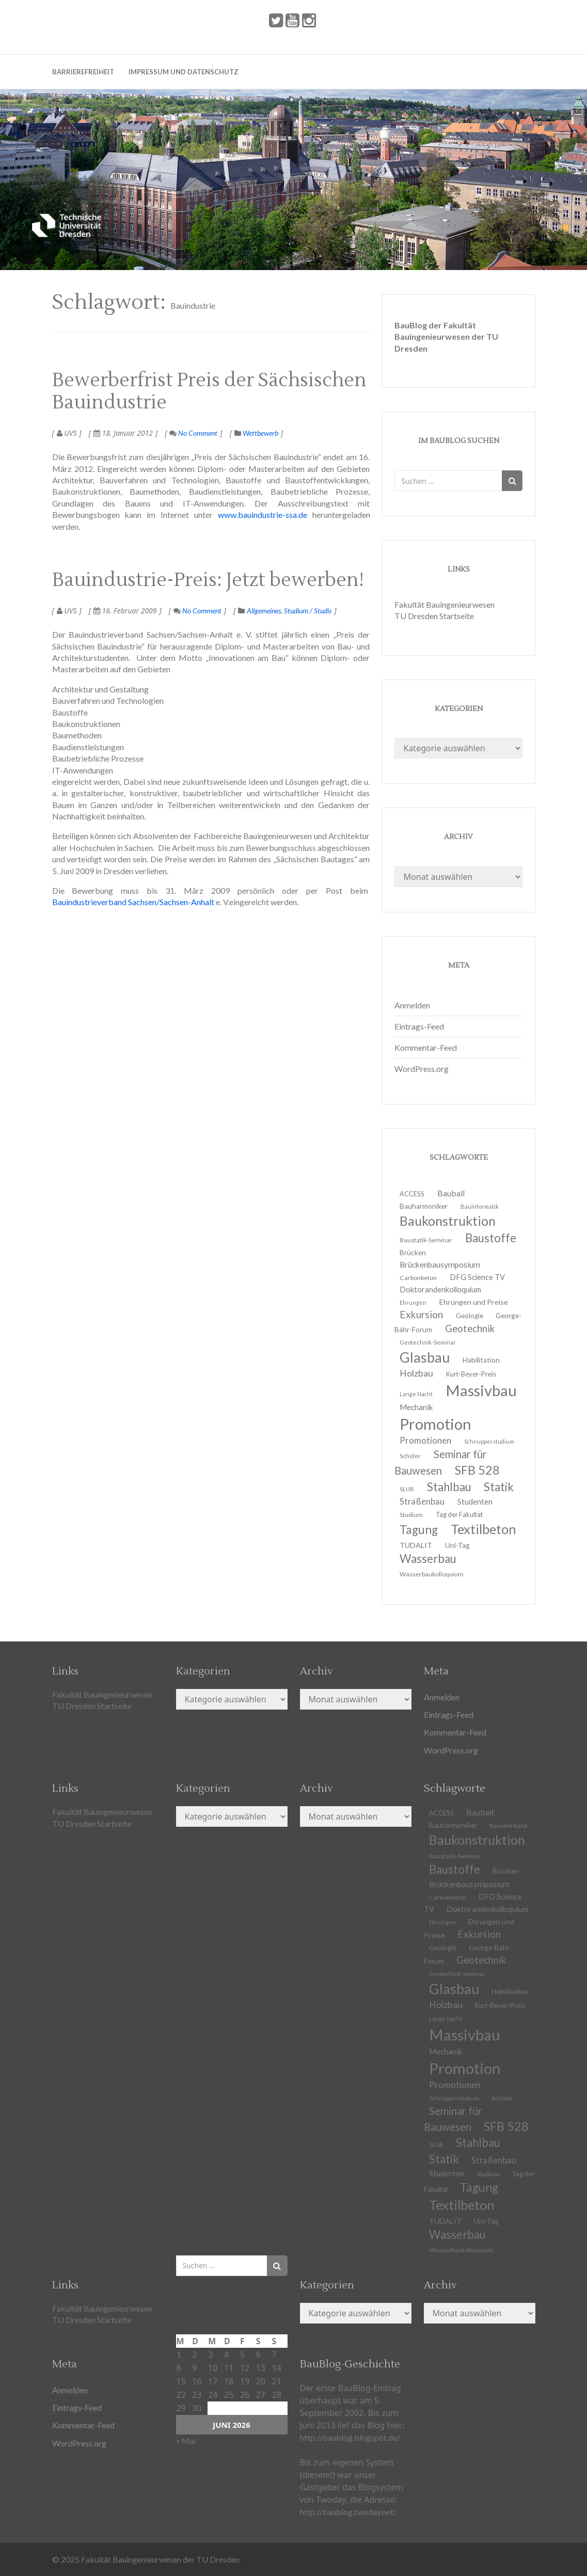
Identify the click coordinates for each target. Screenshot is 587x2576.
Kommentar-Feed (425, 1047)
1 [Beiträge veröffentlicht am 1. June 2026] (179, 2354)
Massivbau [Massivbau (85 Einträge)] (481, 1390)
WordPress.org (421, 1068)
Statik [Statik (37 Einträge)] (499, 1487)
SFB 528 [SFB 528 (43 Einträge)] (477, 1470)
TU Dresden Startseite (434, 616)
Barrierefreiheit (83, 72)
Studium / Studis (307, 610)
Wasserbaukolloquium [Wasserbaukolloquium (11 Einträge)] (432, 1574)
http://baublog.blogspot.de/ (350, 2437)
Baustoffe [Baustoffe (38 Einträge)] (490, 1238)
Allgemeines (264, 610)
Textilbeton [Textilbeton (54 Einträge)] (483, 1529)
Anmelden (412, 1005)
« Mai (186, 2440)
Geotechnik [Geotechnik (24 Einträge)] (470, 1328)
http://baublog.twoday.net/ (348, 2512)
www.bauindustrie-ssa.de (260, 514)
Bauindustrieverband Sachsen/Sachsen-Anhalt (133, 902)
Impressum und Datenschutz (184, 72)
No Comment (193, 433)
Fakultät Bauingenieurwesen (444, 604)
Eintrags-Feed (419, 1026)
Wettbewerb (260, 433)
